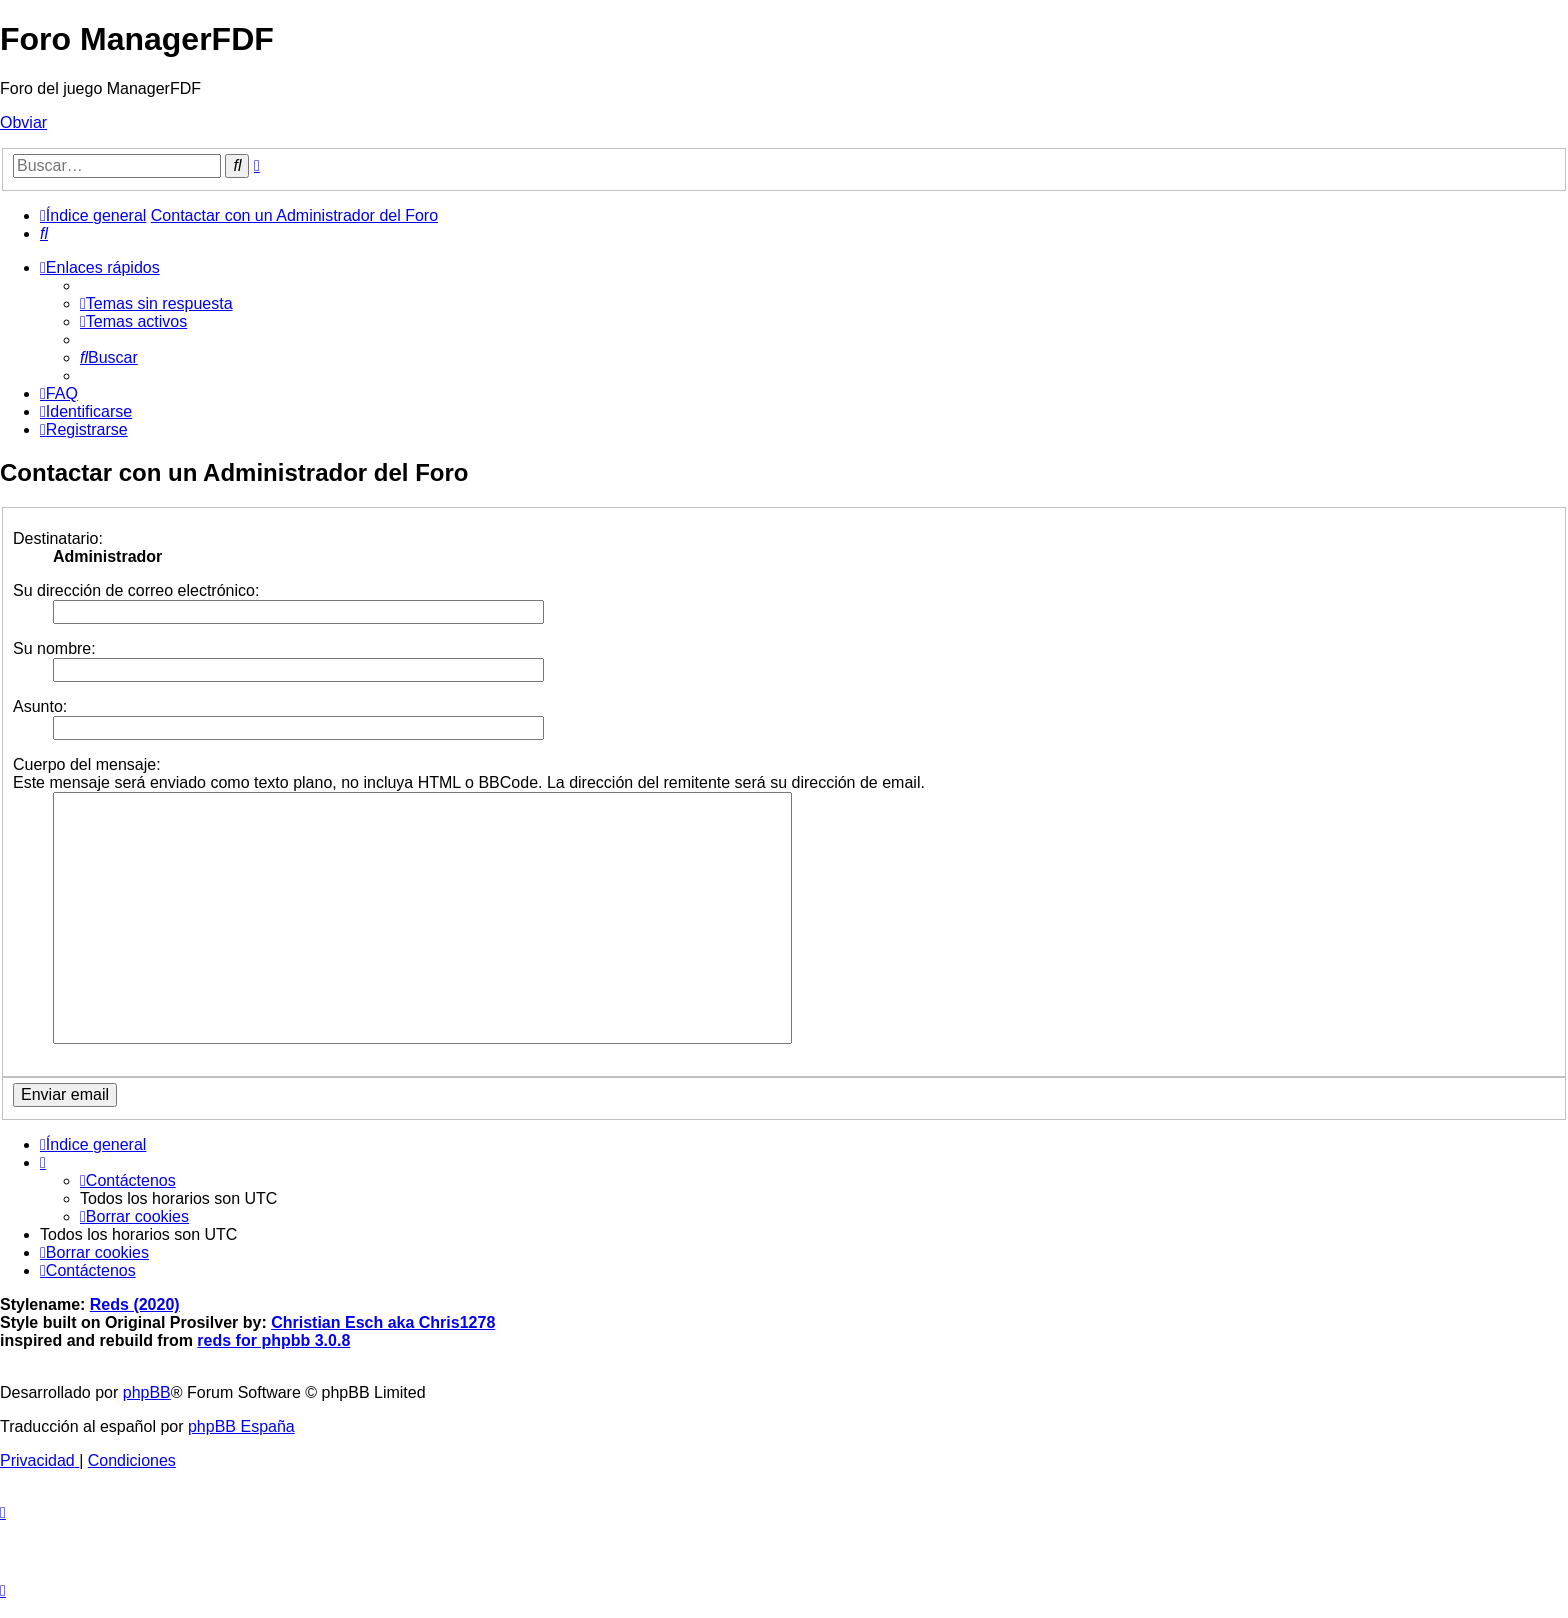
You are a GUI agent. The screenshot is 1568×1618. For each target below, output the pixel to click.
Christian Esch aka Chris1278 (383, 1322)
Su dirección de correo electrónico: (136, 590)
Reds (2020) (135, 1304)
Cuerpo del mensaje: (87, 764)
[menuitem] (44, 233)
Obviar (23, 122)
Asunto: (40, 706)
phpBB (147, 1392)
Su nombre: (54, 648)
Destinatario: (58, 538)
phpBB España (241, 1426)
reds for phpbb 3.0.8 (273, 1340)
